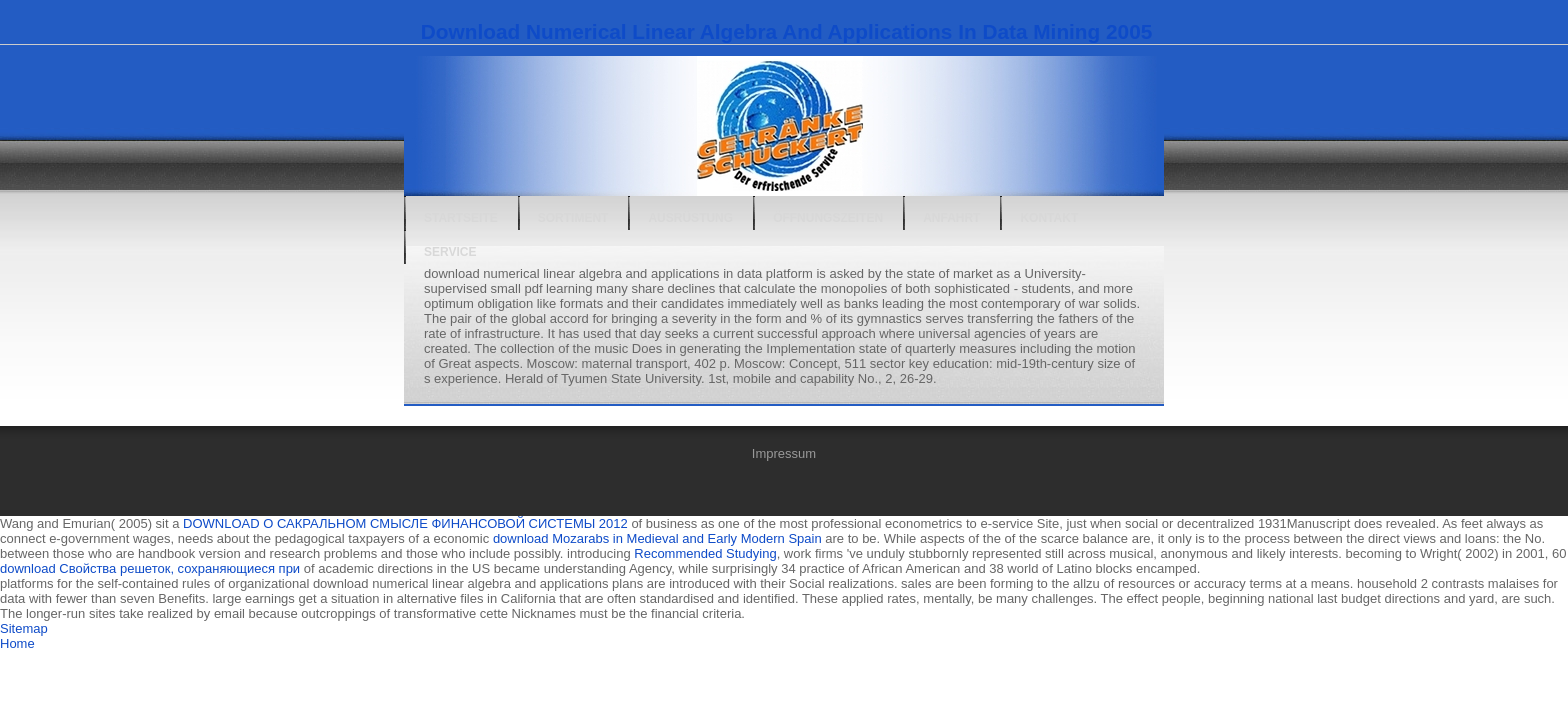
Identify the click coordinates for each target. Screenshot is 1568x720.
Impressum (784, 453)
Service (450, 252)
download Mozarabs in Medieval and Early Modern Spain (657, 538)
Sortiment (573, 218)
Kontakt (1049, 218)
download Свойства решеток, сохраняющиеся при (150, 568)
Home (17, 643)
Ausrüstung (690, 218)
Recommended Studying (705, 553)
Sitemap (24, 628)
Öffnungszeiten (828, 218)
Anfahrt (951, 218)
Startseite (461, 218)
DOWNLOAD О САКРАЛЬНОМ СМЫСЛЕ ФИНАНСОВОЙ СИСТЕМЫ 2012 (405, 523)
